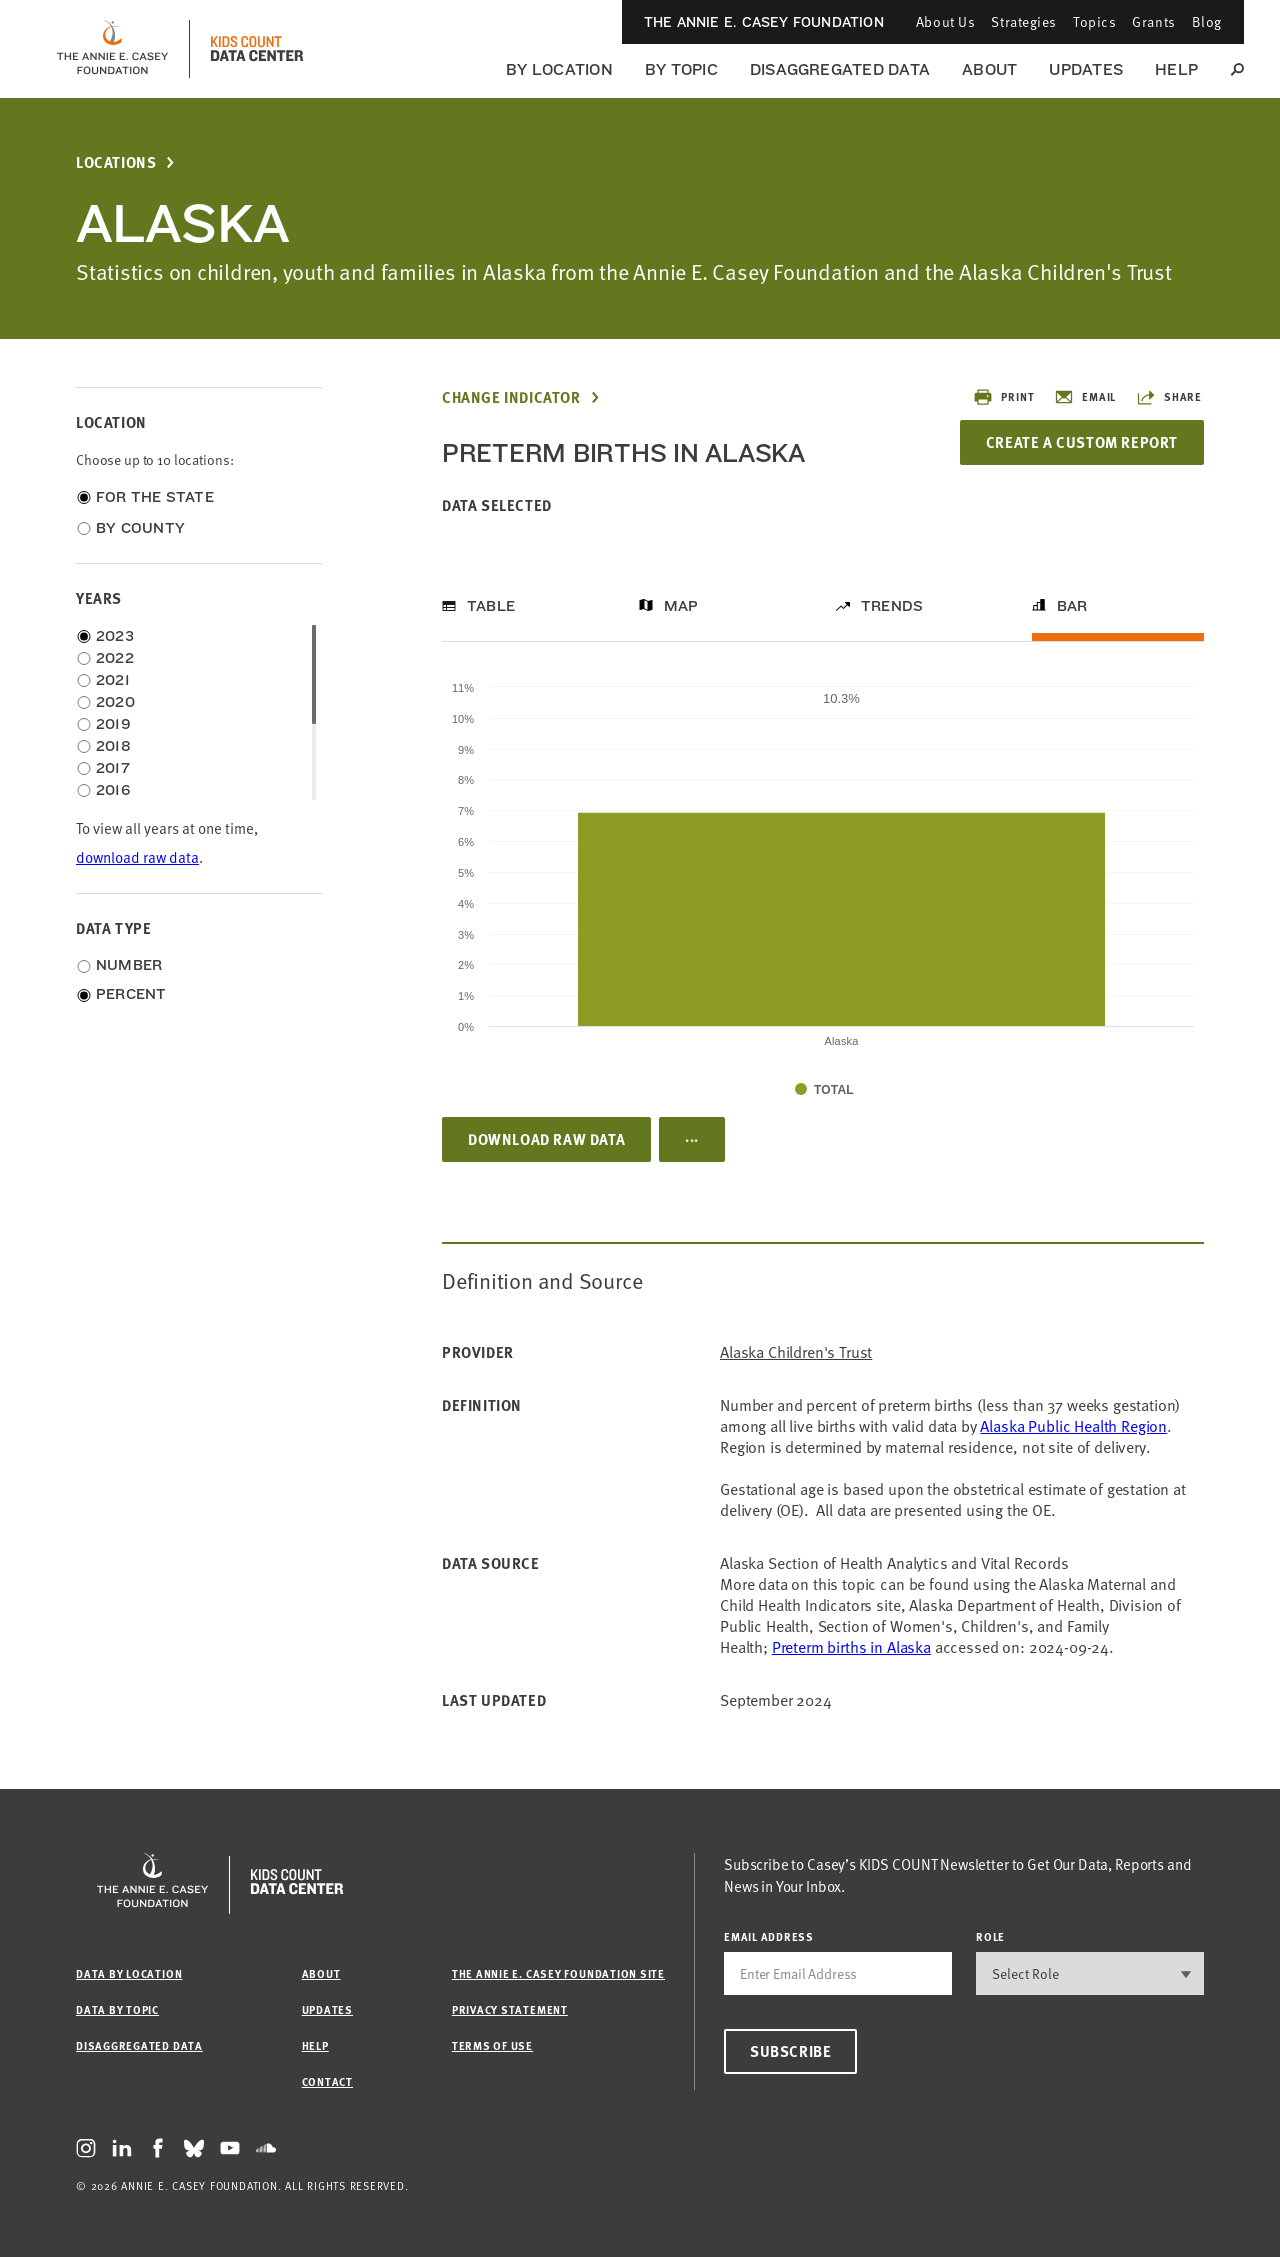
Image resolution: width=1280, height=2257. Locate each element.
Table (491, 606)
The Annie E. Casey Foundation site (558, 1973)
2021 (113, 680)
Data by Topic (117, 2009)
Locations (116, 162)
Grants (1153, 21)
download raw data (137, 857)
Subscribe (790, 2051)
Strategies (1024, 21)
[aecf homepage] (112, 49)
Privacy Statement (510, 2009)
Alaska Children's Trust (796, 1352)
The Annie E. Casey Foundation (764, 22)
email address (769, 1936)
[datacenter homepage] (257, 49)
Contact (327, 2081)
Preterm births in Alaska (851, 1647)
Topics (1094, 21)
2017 (113, 768)
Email (1085, 397)
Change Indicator (511, 397)
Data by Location (129, 1973)
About (989, 69)
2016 (113, 790)
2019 (113, 724)
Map (681, 606)
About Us (945, 21)
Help (1176, 69)
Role (990, 1936)
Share (1169, 397)
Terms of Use (492, 2045)
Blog (1207, 21)
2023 (115, 636)
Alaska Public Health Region (1073, 1426)
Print (1003, 397)
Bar (1072, 606)
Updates (1086, 69)
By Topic (681, 69)
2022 (115, 658)
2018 (113, 746)
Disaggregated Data (840, 69)
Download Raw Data (546, 1139)
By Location (559, 69)
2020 (115, 702)
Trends (892, 606)
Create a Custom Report (1082, 442)
